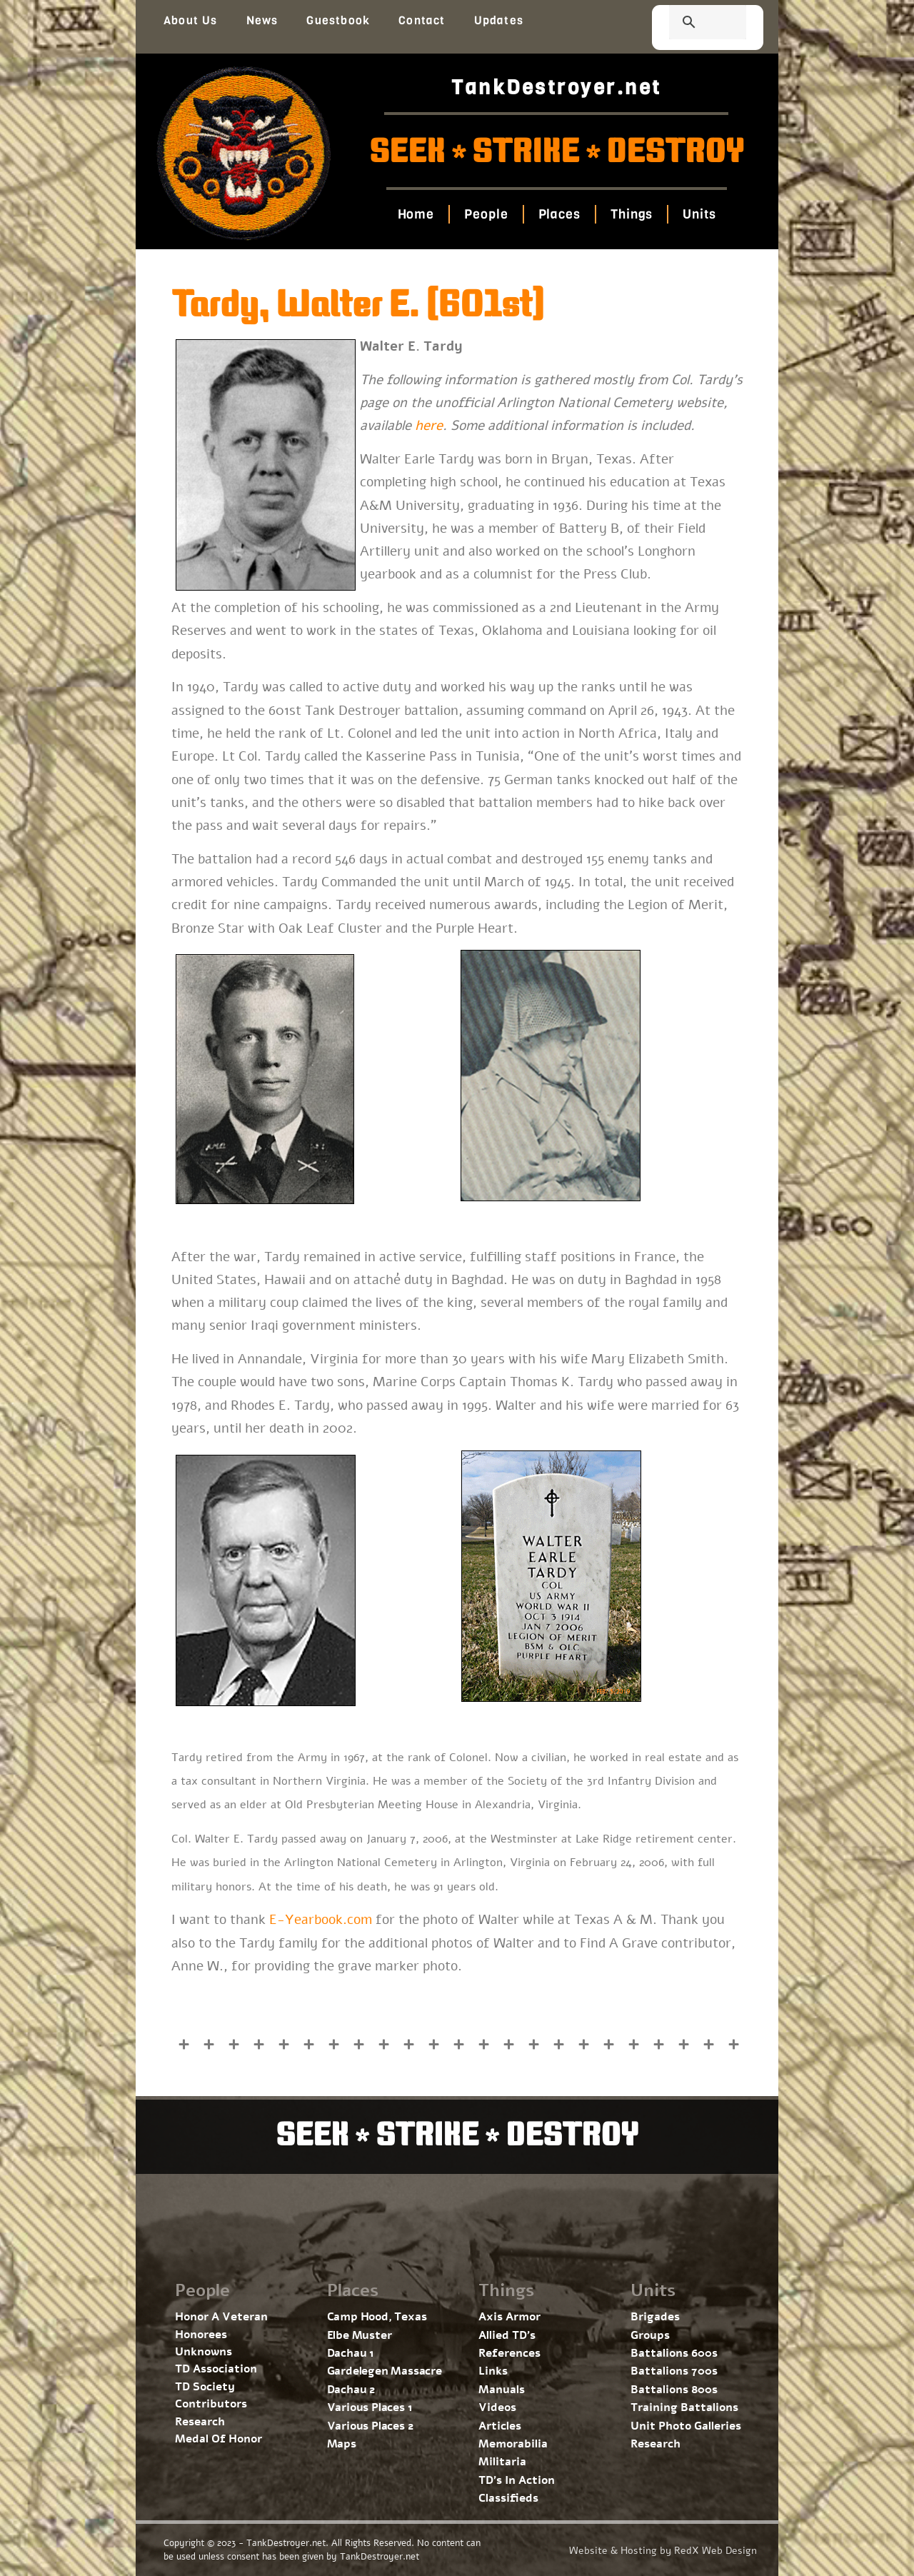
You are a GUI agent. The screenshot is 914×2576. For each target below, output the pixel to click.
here (429, 425)
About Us (191, 20)
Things (632, 214)
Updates (498, 20)
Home (415, 214)
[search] (690, 23)
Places (559, 214)
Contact (421, 20)
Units (699, 214)
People (486, 214)
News (262, 20)
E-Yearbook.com (320, 1919)
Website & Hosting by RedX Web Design (663, 2550)
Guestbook (338, 20)
